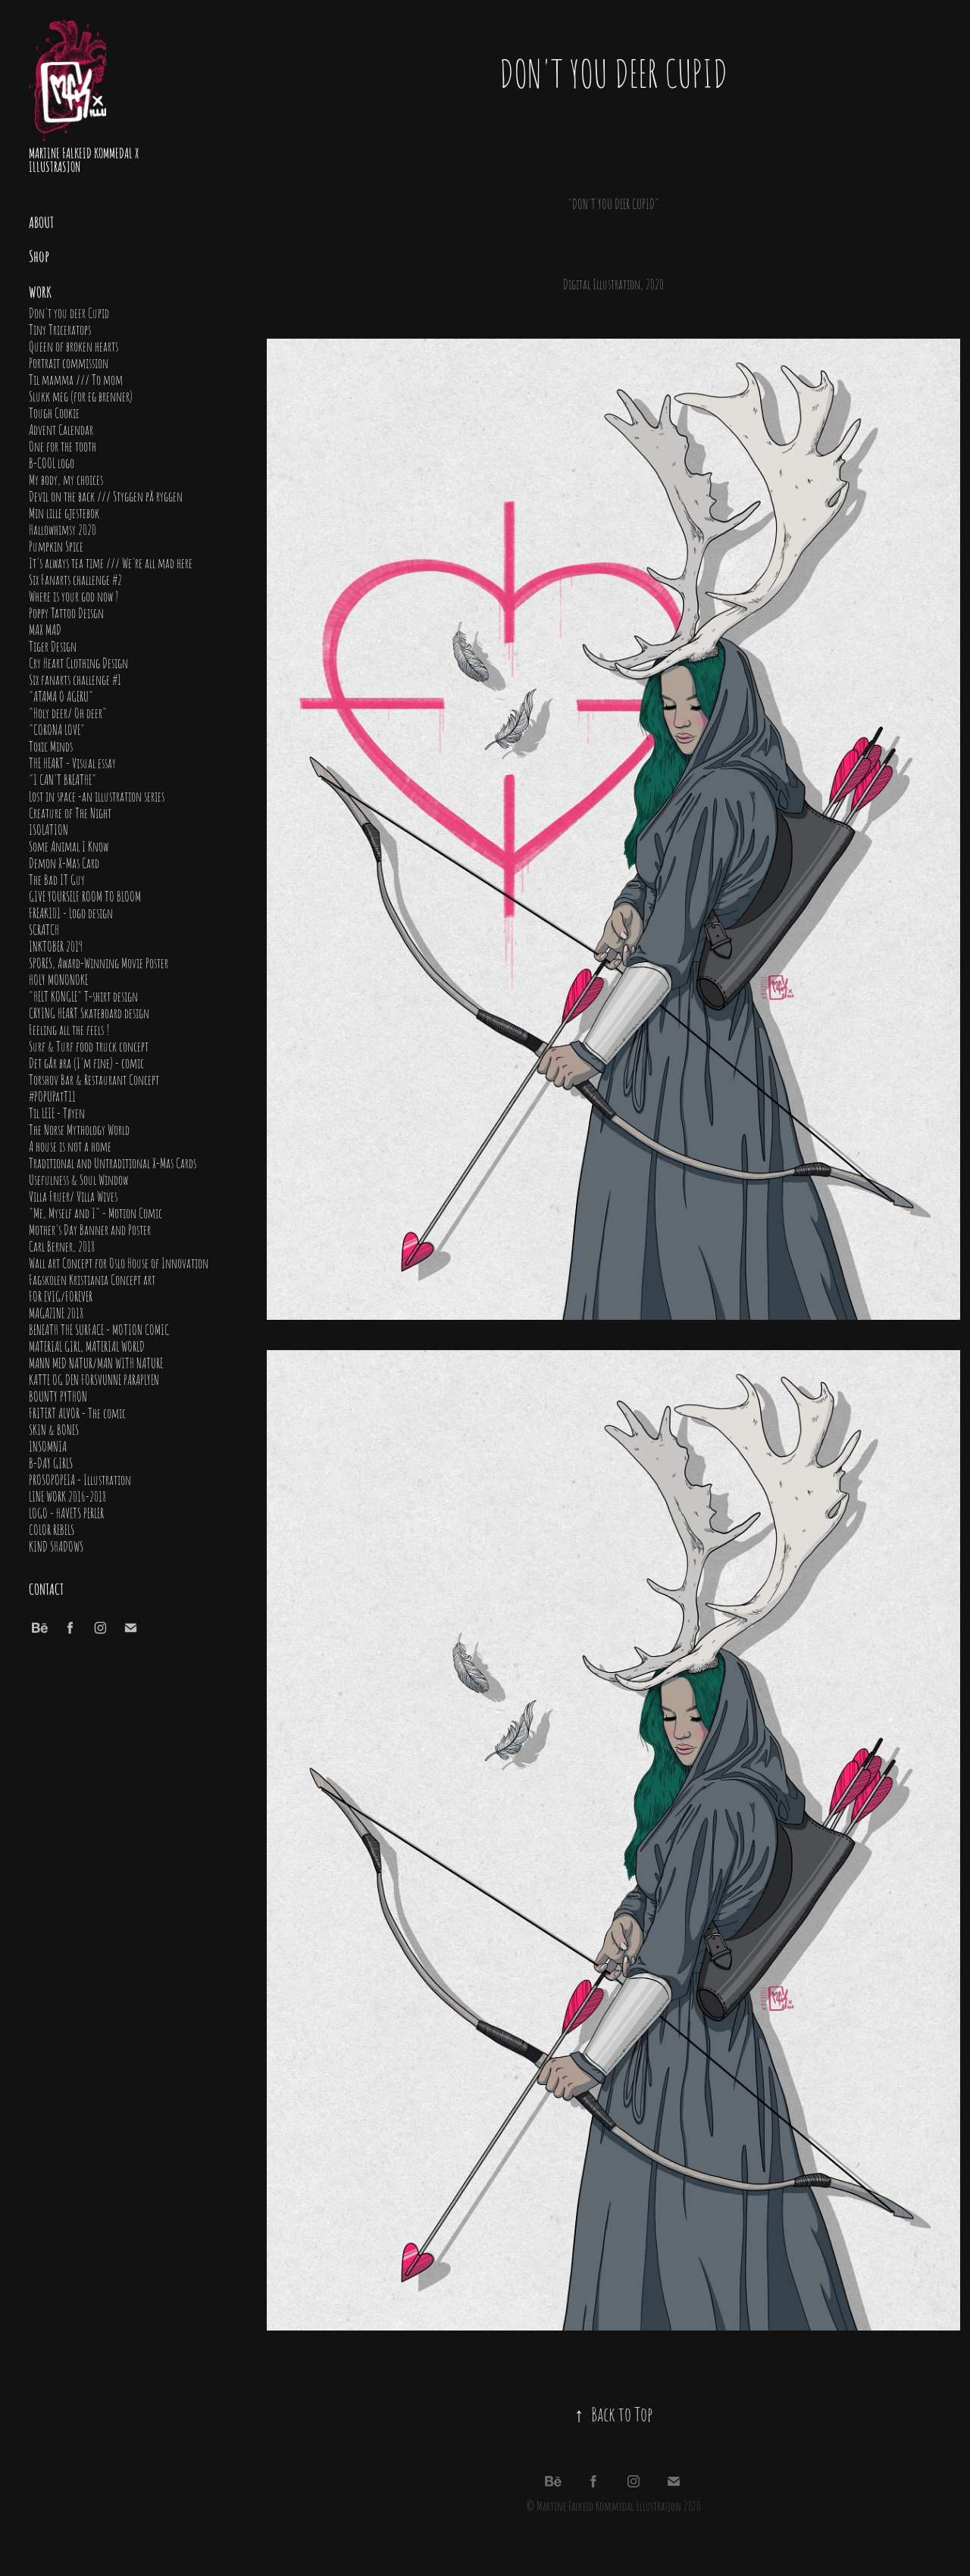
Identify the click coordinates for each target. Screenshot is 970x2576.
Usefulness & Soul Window (78, 1179)
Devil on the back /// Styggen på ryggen (106, 495)
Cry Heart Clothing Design (78, 662)
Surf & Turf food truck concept (89, 1045)
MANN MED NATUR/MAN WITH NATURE (96, 1362)
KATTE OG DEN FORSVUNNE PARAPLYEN (94, 1379)
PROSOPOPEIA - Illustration (80, 1479)
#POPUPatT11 (52, 1095)
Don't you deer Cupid (69, 312)
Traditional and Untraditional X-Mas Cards (112, 1162)
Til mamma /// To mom (76, 379)
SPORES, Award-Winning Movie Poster (98, 962)
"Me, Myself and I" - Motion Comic (95, 1212)
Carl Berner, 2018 (62, 1245)
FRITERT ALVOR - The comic (77, 1412)
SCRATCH (44, 929)
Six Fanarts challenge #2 (75, 579)
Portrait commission (68, 362)
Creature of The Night (70, 812)
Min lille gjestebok (64, 512)
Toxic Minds (51, 745)
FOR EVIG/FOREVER (60, 1295)
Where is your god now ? (73, 595)
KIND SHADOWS (56, 1546)
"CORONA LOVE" (57, 729)
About (41, 221)
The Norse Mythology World (79, 1129)
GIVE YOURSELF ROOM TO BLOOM (85, 895)
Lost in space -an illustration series (96, 795)
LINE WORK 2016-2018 (67, 1496)
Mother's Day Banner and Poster (90, 1229)
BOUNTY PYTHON (58, 1395)
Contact (46, 1588)
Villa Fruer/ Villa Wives (73, 1195)
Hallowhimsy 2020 (62, 529)
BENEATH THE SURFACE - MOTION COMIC (99, 1329)
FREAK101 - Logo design (71, 912)
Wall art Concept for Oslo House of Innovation (118, 1262)
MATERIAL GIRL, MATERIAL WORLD (87, 1345)
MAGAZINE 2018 (56, 1312)
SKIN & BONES (54, 1429)
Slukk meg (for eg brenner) (81, 395)
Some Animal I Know (68, 845)
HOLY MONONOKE (58, 979)
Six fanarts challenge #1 (75, 679)
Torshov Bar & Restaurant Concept (94, 1079)
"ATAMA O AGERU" (61, 695)
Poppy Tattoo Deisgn (66, 612)
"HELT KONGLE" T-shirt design (83, 995)
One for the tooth (62, 445)
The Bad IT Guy (57, 879)
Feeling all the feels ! (69, 1029)
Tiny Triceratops (60, 329)
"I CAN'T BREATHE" (62, 779)
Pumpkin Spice (56, 545)
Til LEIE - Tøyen (57, 1112)
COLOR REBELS (51, 1529)
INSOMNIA (48, 1445)
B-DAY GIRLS (51, 1462)
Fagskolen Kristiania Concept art (92, 1279)
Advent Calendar (61, 429)
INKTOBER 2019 (56, 945)
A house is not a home (70, 1145)
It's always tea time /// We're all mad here (110, 562)
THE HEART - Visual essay (72, 762)
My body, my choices (66, 479)
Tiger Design (53, 645)
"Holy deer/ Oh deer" (68, 712)
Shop (39, 255)
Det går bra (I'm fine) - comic (86, 1062)
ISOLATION (48, 829)
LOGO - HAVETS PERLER (66, 1512)
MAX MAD (45, 629)
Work (40, 291)
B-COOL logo (51, 462)
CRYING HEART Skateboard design (89, 1012)
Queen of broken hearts (73, 345)
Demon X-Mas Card (64, 862)
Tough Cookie (54, 412)
